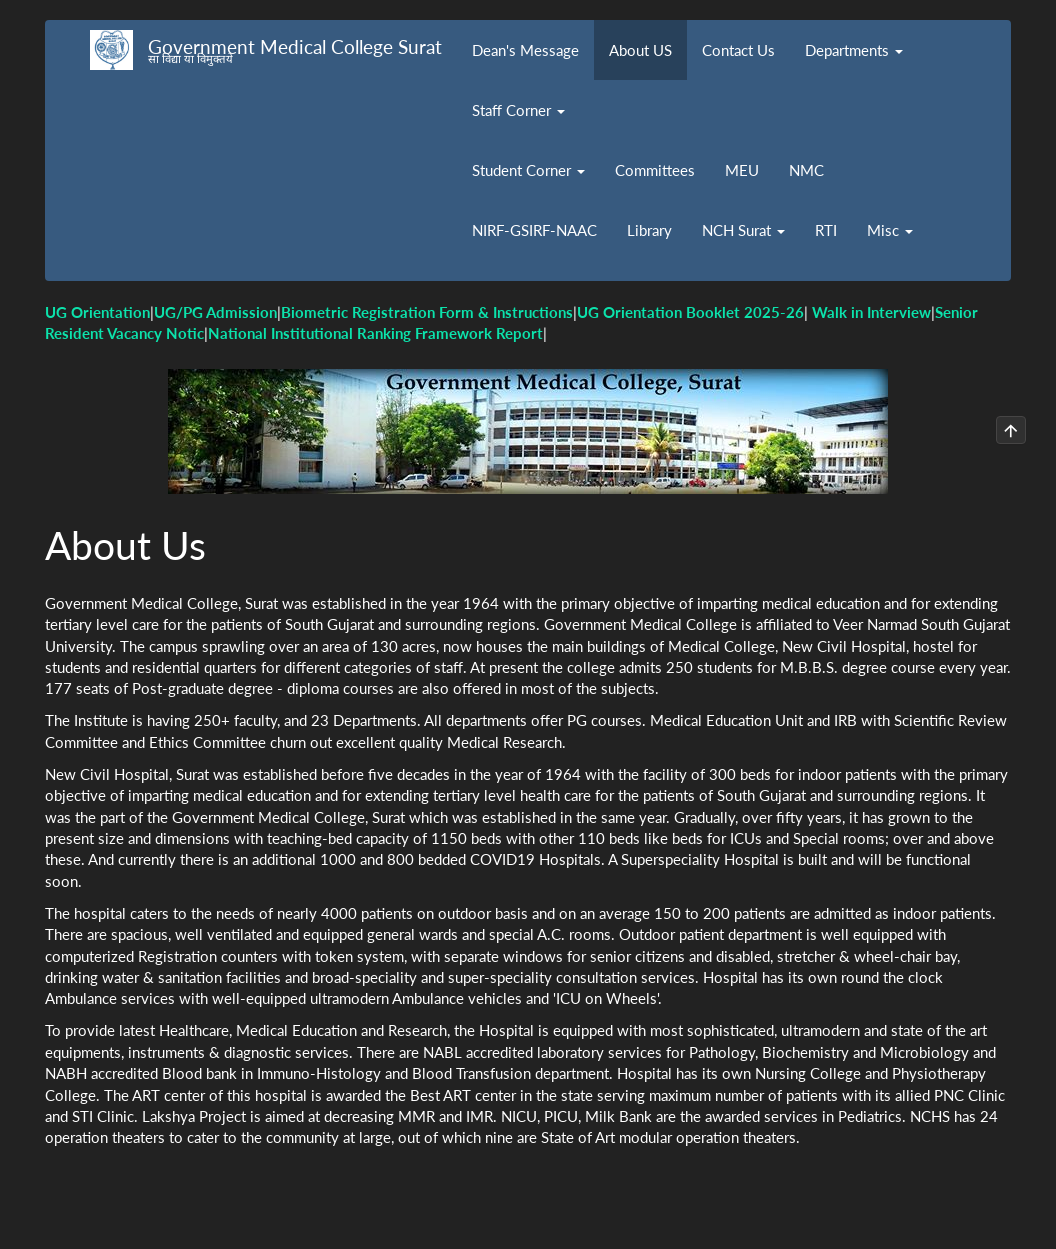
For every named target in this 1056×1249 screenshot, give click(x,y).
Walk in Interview (871, 312)
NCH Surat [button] (743, 230)
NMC (806, 170)
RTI (826, 230)
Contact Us (738, 50)
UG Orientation (97, 312)
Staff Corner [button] (518, 110)
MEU (742, 170)
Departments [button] (854, 50)
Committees (655, 170)
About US (640, 50)
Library (649, 230)
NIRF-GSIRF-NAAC (534, 230)
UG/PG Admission (215, 312)
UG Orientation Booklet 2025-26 (690, 312)
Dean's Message (525, 50)
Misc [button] (890, 230)
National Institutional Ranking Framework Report (375, 333)
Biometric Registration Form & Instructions (427, 312)
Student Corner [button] (528, 170)
